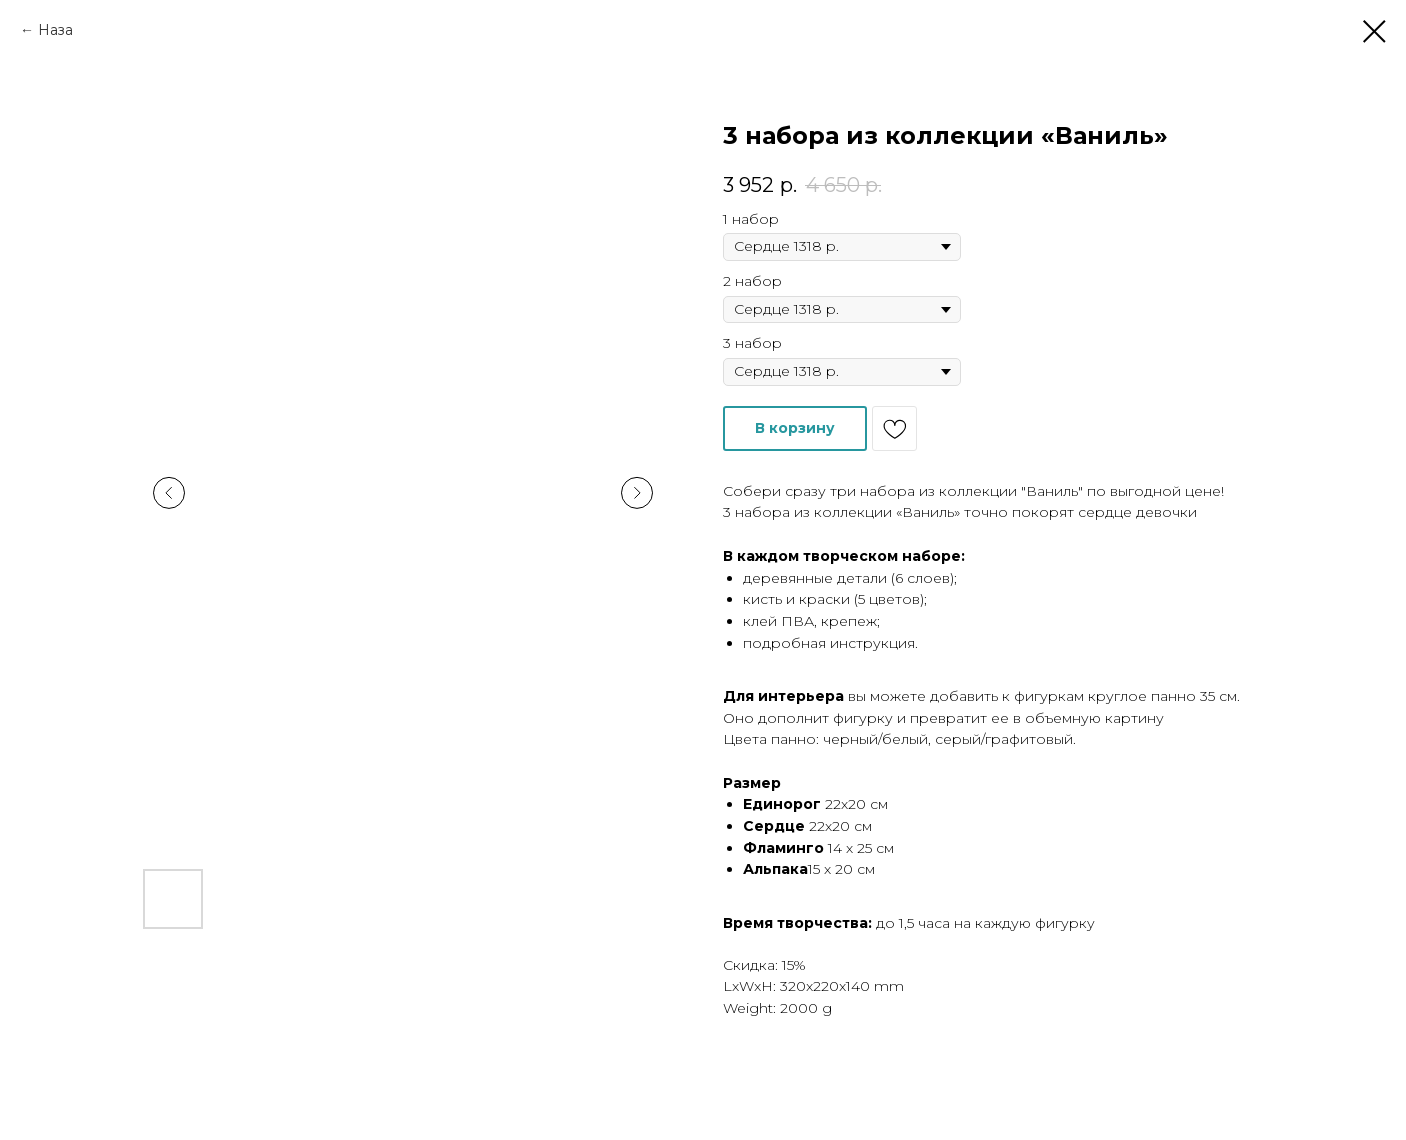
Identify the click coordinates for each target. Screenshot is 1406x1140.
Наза (55, 30)
